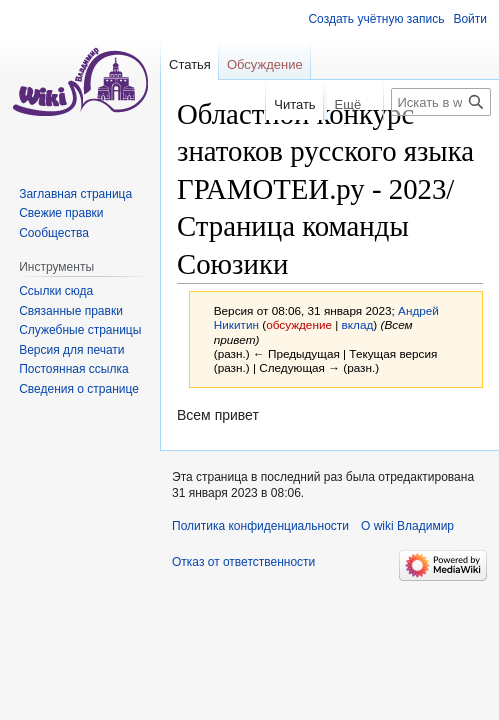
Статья (190, 64)
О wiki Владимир (407, 526)
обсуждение (299, 324)
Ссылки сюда (56, 291)
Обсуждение (265, 64)
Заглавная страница (75, 194)
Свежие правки (61, 213)
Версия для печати (71, 350)
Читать (269, 104)
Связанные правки (71, 311)
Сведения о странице (79, 389)
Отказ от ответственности (243, 562)
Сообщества (54, 233)
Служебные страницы (80, 330)
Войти (470, 19)
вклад (358, 324)
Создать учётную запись (376, 19)
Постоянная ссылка (73, 369)
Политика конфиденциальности (260, 526)
